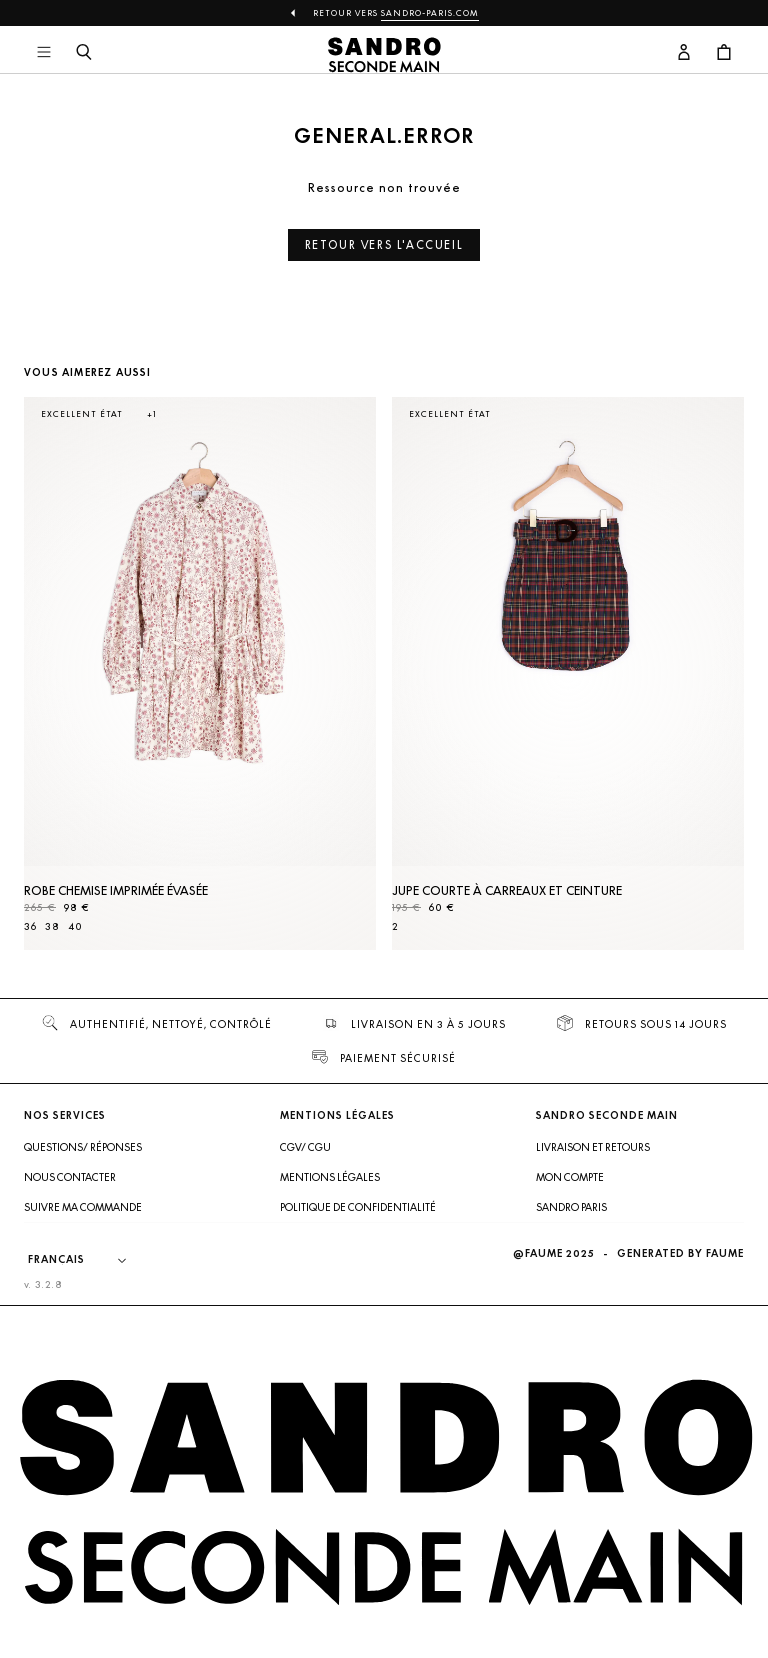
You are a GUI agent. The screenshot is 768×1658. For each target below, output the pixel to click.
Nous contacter (70, 1177)
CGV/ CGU (305, 1147)
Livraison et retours (593, 1147)
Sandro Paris (571, 1207)
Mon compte (570, 1177)
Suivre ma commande (83, 1207)
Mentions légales (330, 1177)
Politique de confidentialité (358, 1207)
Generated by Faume (680, 1253)
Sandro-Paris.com (430, 13)
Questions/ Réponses (83, 1147)
